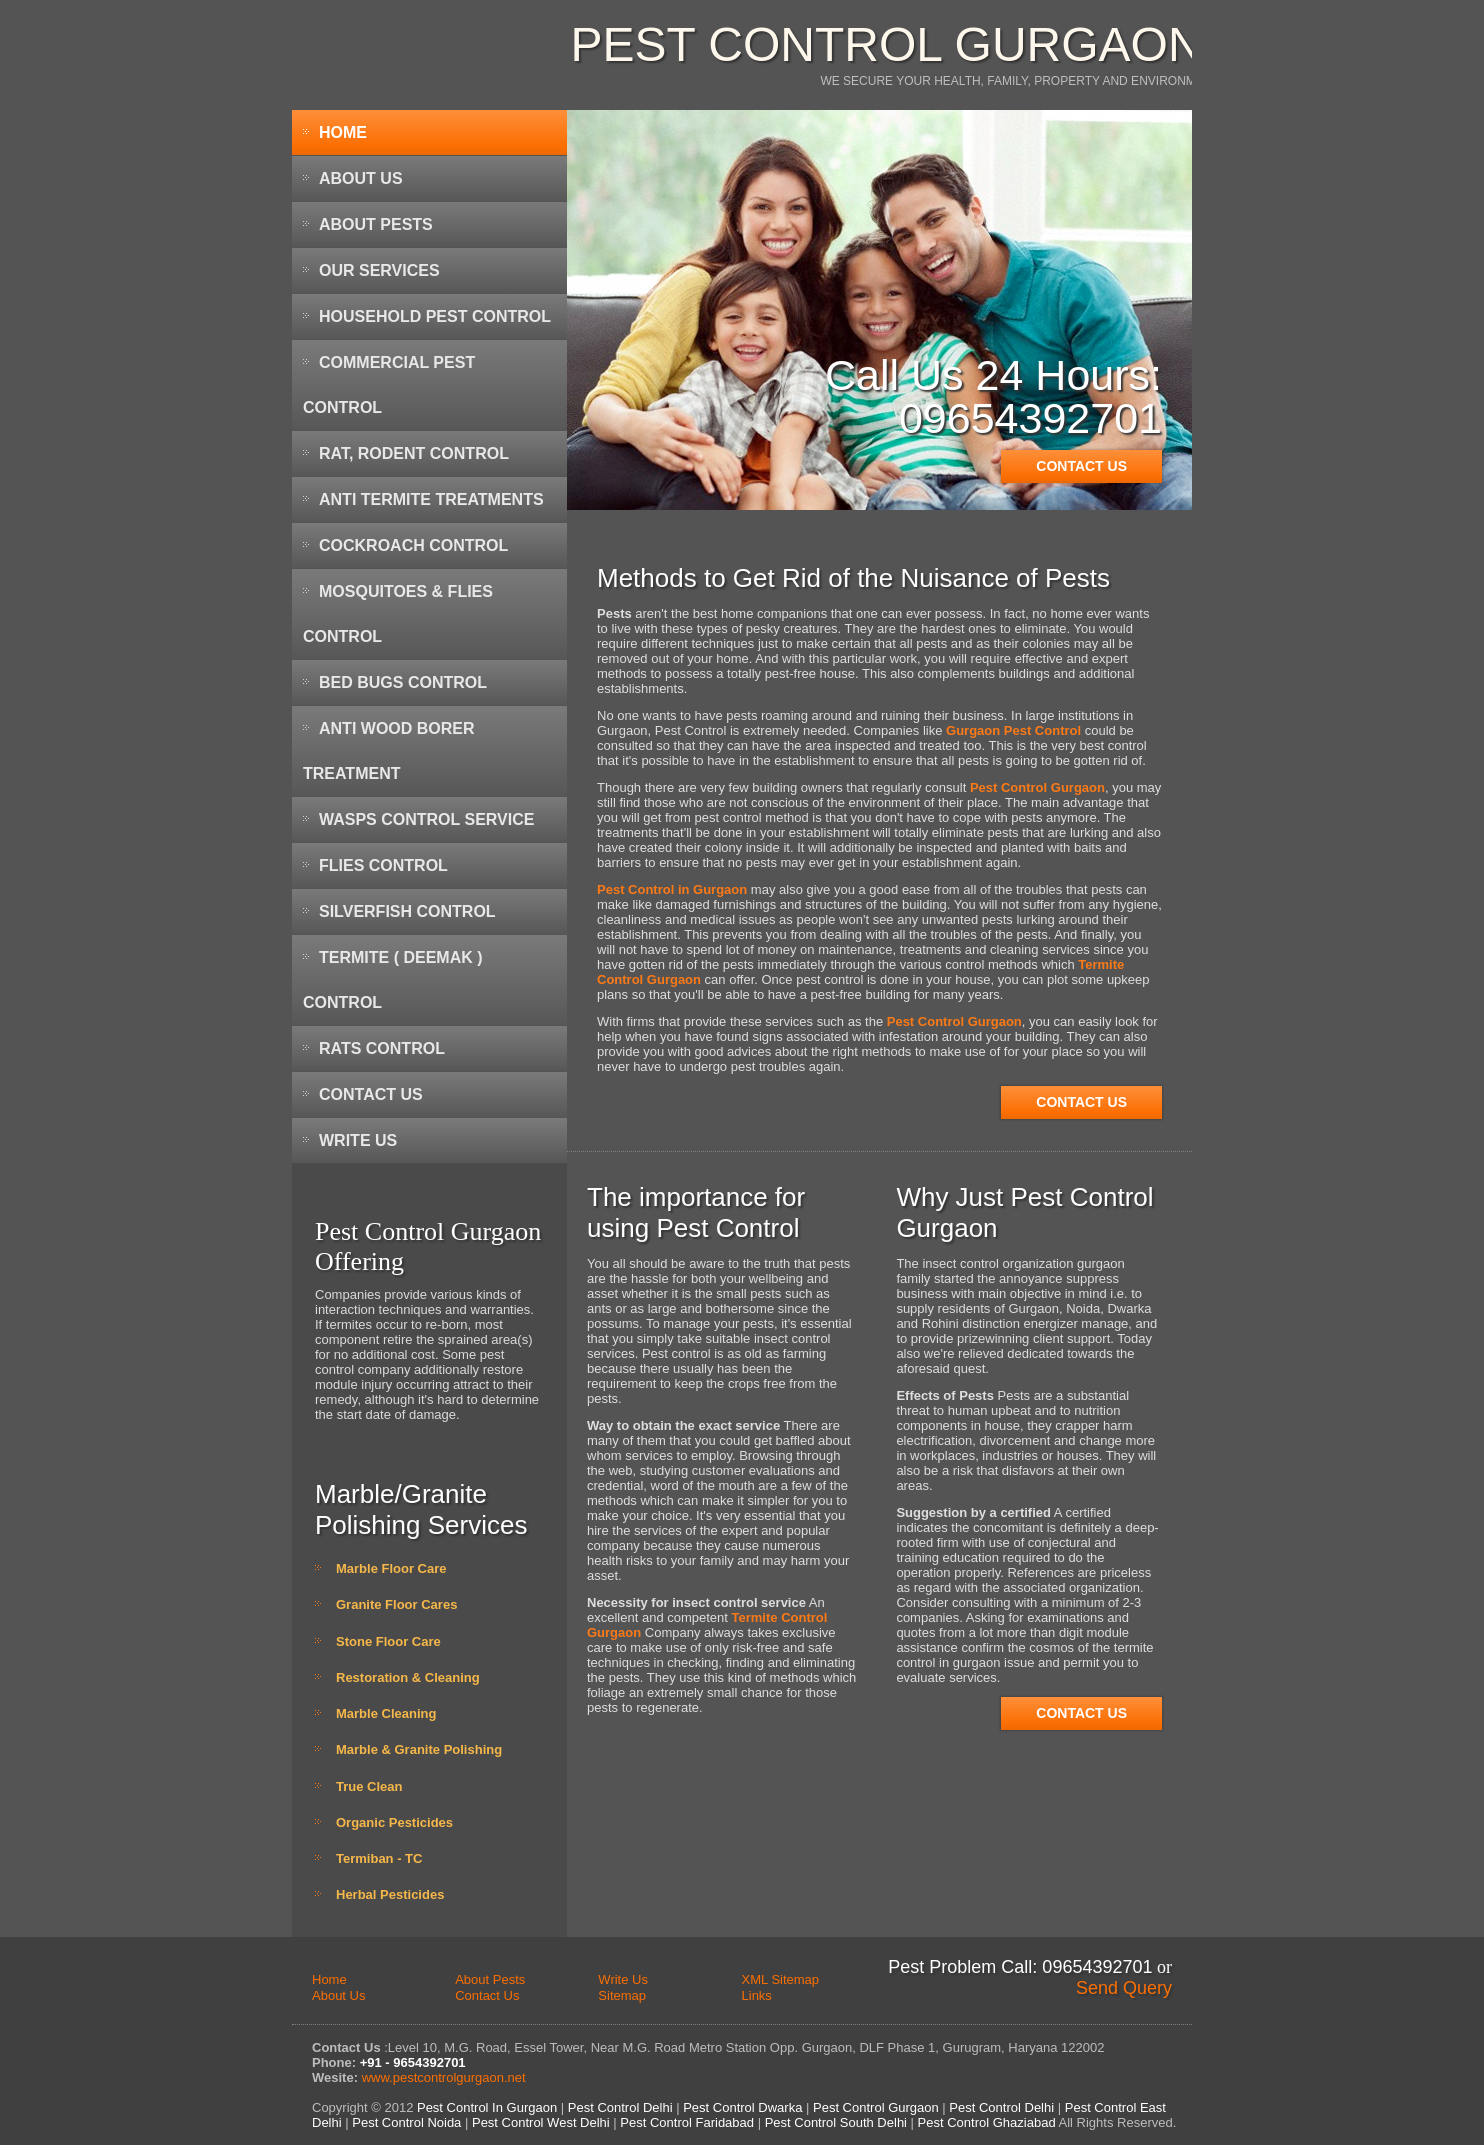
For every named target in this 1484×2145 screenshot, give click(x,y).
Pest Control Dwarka (742, 2107)
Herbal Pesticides (390, 1894)
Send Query (1124, 1988)
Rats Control (382, 1048)
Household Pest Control (435, 316)
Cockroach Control (413, 545)
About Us (361, 178)
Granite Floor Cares (396, 1604)
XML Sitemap (781, 1979)
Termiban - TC (379, 1858)
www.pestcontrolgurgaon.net (444, 2077)
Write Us (358, 1140)
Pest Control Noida (406, 2122)
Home (343, 132)
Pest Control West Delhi (541, 2122)
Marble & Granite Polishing (419, 1749)
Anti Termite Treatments (431, 499)
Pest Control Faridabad (687, 2122)
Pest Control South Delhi (836, 2122)
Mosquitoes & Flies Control (398, 614)
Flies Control (383, 865)
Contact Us (371, 1094)
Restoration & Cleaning (408, 1677)
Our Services (379, 270)
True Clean (369, 1786)
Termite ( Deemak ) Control (393, 980)
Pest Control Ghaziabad (987, 2122)
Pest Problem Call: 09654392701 (1020, 1967)
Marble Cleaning (386, 1713)
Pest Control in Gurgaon (672, 889)
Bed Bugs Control (403, 682)
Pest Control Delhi (620, 2107)
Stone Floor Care (388, 1641)
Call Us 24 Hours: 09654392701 (993, 396)
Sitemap (622, 1995)
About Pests (376, 224)
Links (757, 1995)
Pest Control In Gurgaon (485, 2107)
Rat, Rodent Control (414, 453)
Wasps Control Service (426, 819)
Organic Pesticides (394, 1822)
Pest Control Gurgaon (886, 44)
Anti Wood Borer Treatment (389, 751)
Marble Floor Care (391, 1568)
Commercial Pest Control (389, 385)
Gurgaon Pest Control (1013, 730)
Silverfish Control (407, 911)
